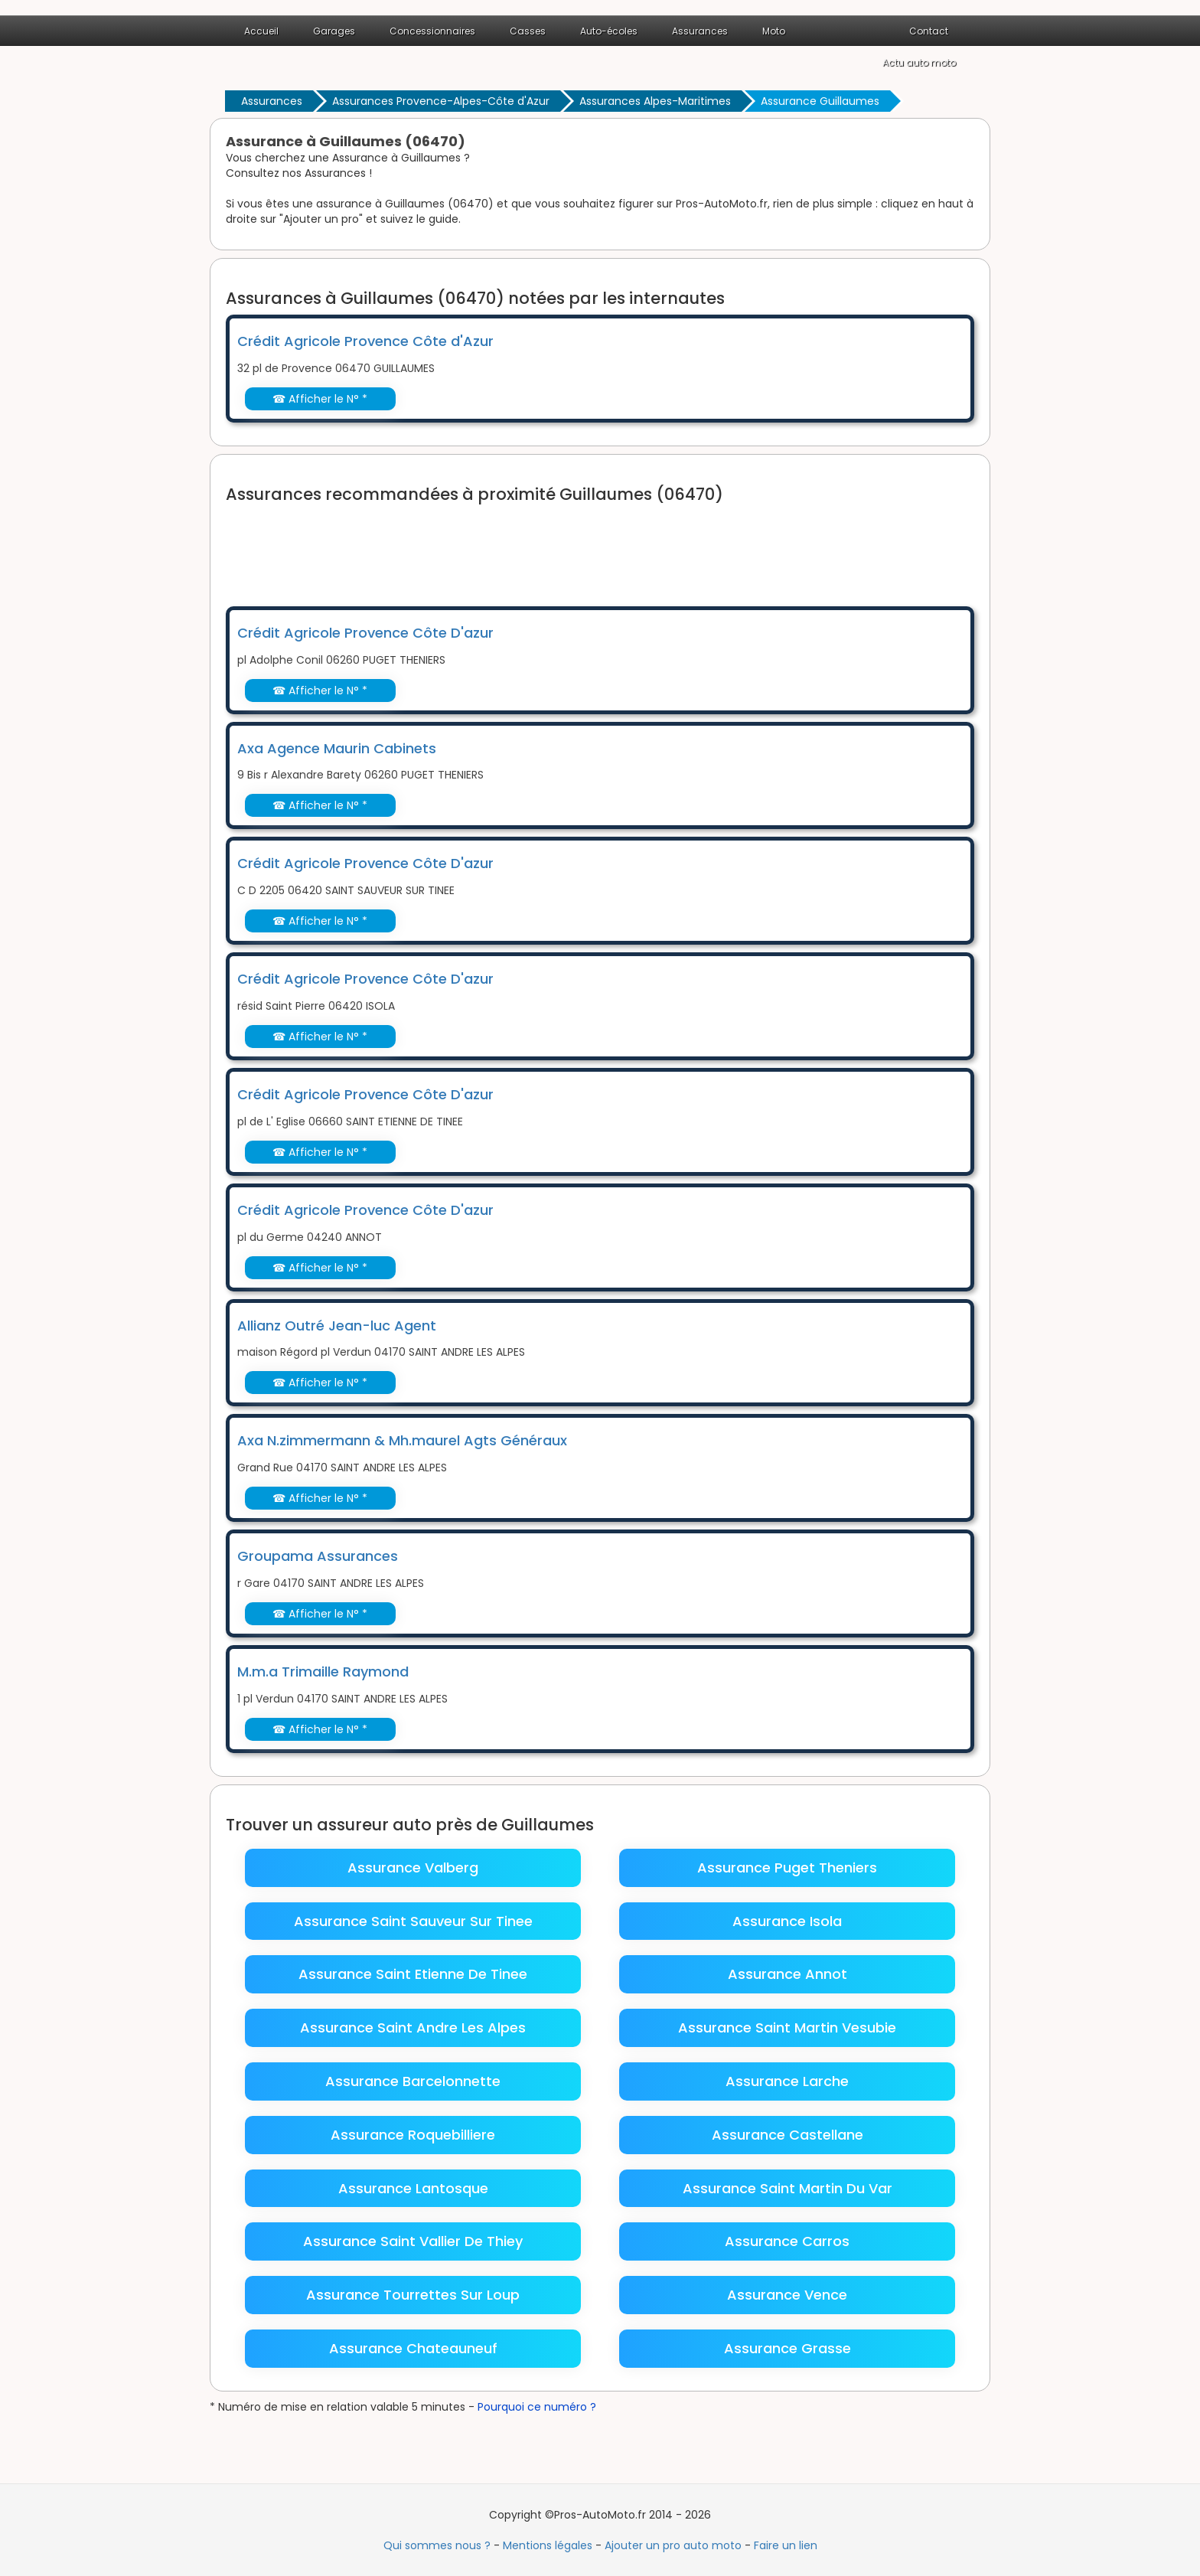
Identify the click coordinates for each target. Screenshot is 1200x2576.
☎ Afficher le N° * (319, 398)
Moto (773, 31)
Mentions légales (547, 2545)
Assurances (700, 31)
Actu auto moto (919, 62)
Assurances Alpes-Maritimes (655, 101)
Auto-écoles (609, 31)
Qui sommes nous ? (437, 2545)
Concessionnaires (432, 31)
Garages (334, 31)
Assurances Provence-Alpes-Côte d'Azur (440, 101)
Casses (528, 31)
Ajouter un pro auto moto (673, 2545)
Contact (928, 31)
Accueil (261, 31)
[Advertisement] (504, 545)
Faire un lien (785, 2545)
